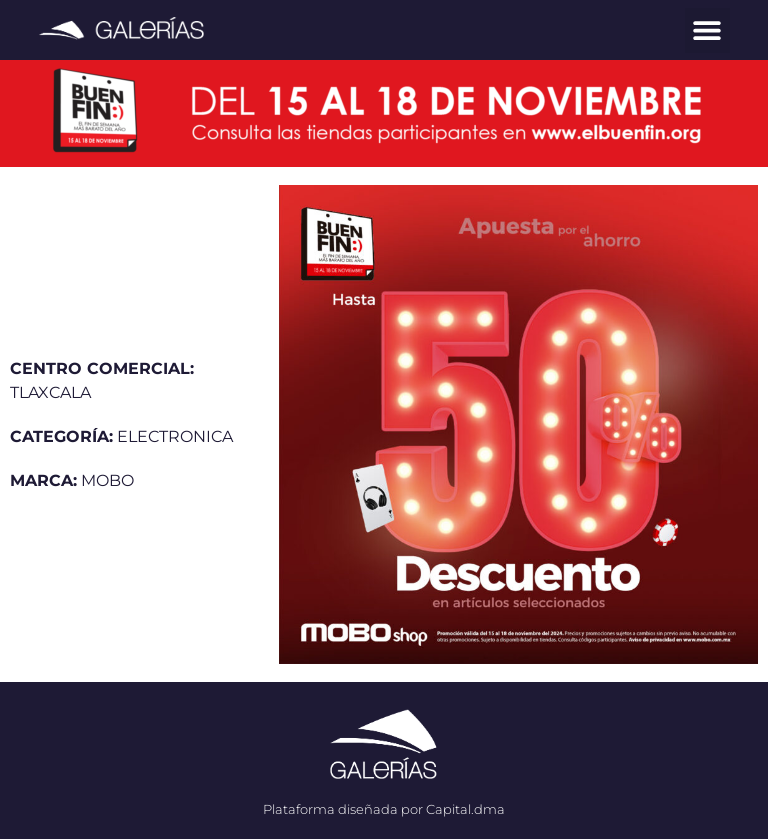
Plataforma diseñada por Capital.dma (384, 809)
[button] (707, 30)
